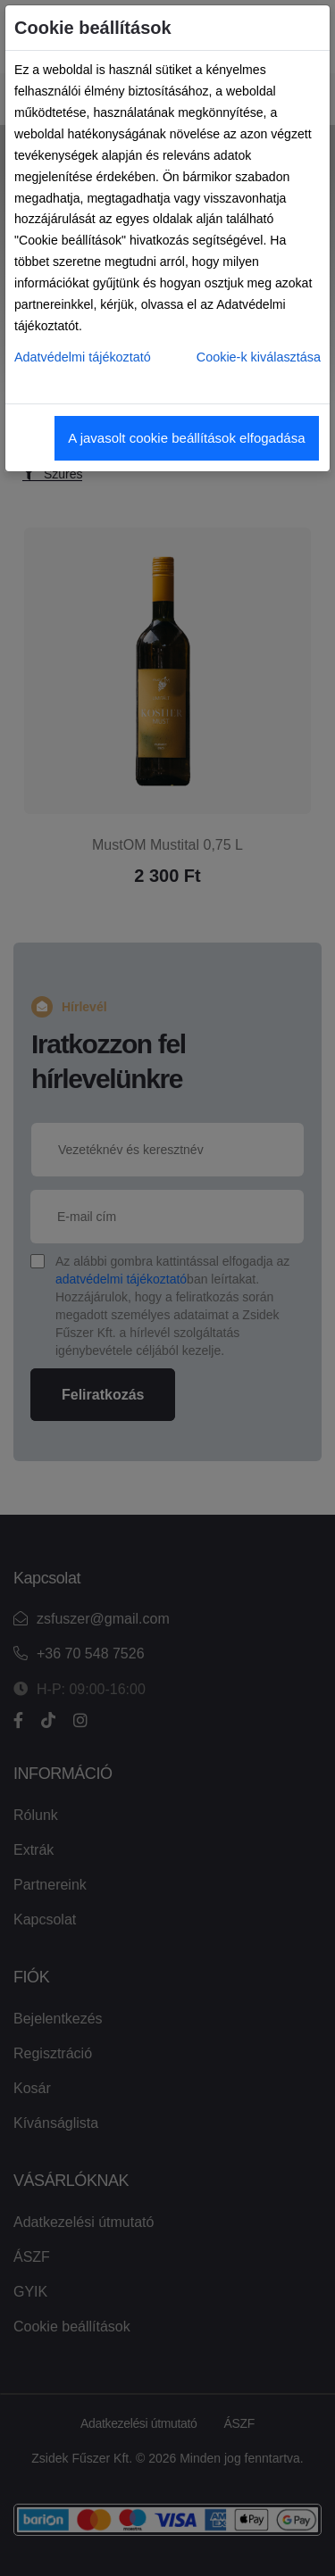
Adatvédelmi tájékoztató (82, 357)
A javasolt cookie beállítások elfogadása (186, 437)
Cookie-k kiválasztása (259, 357)
